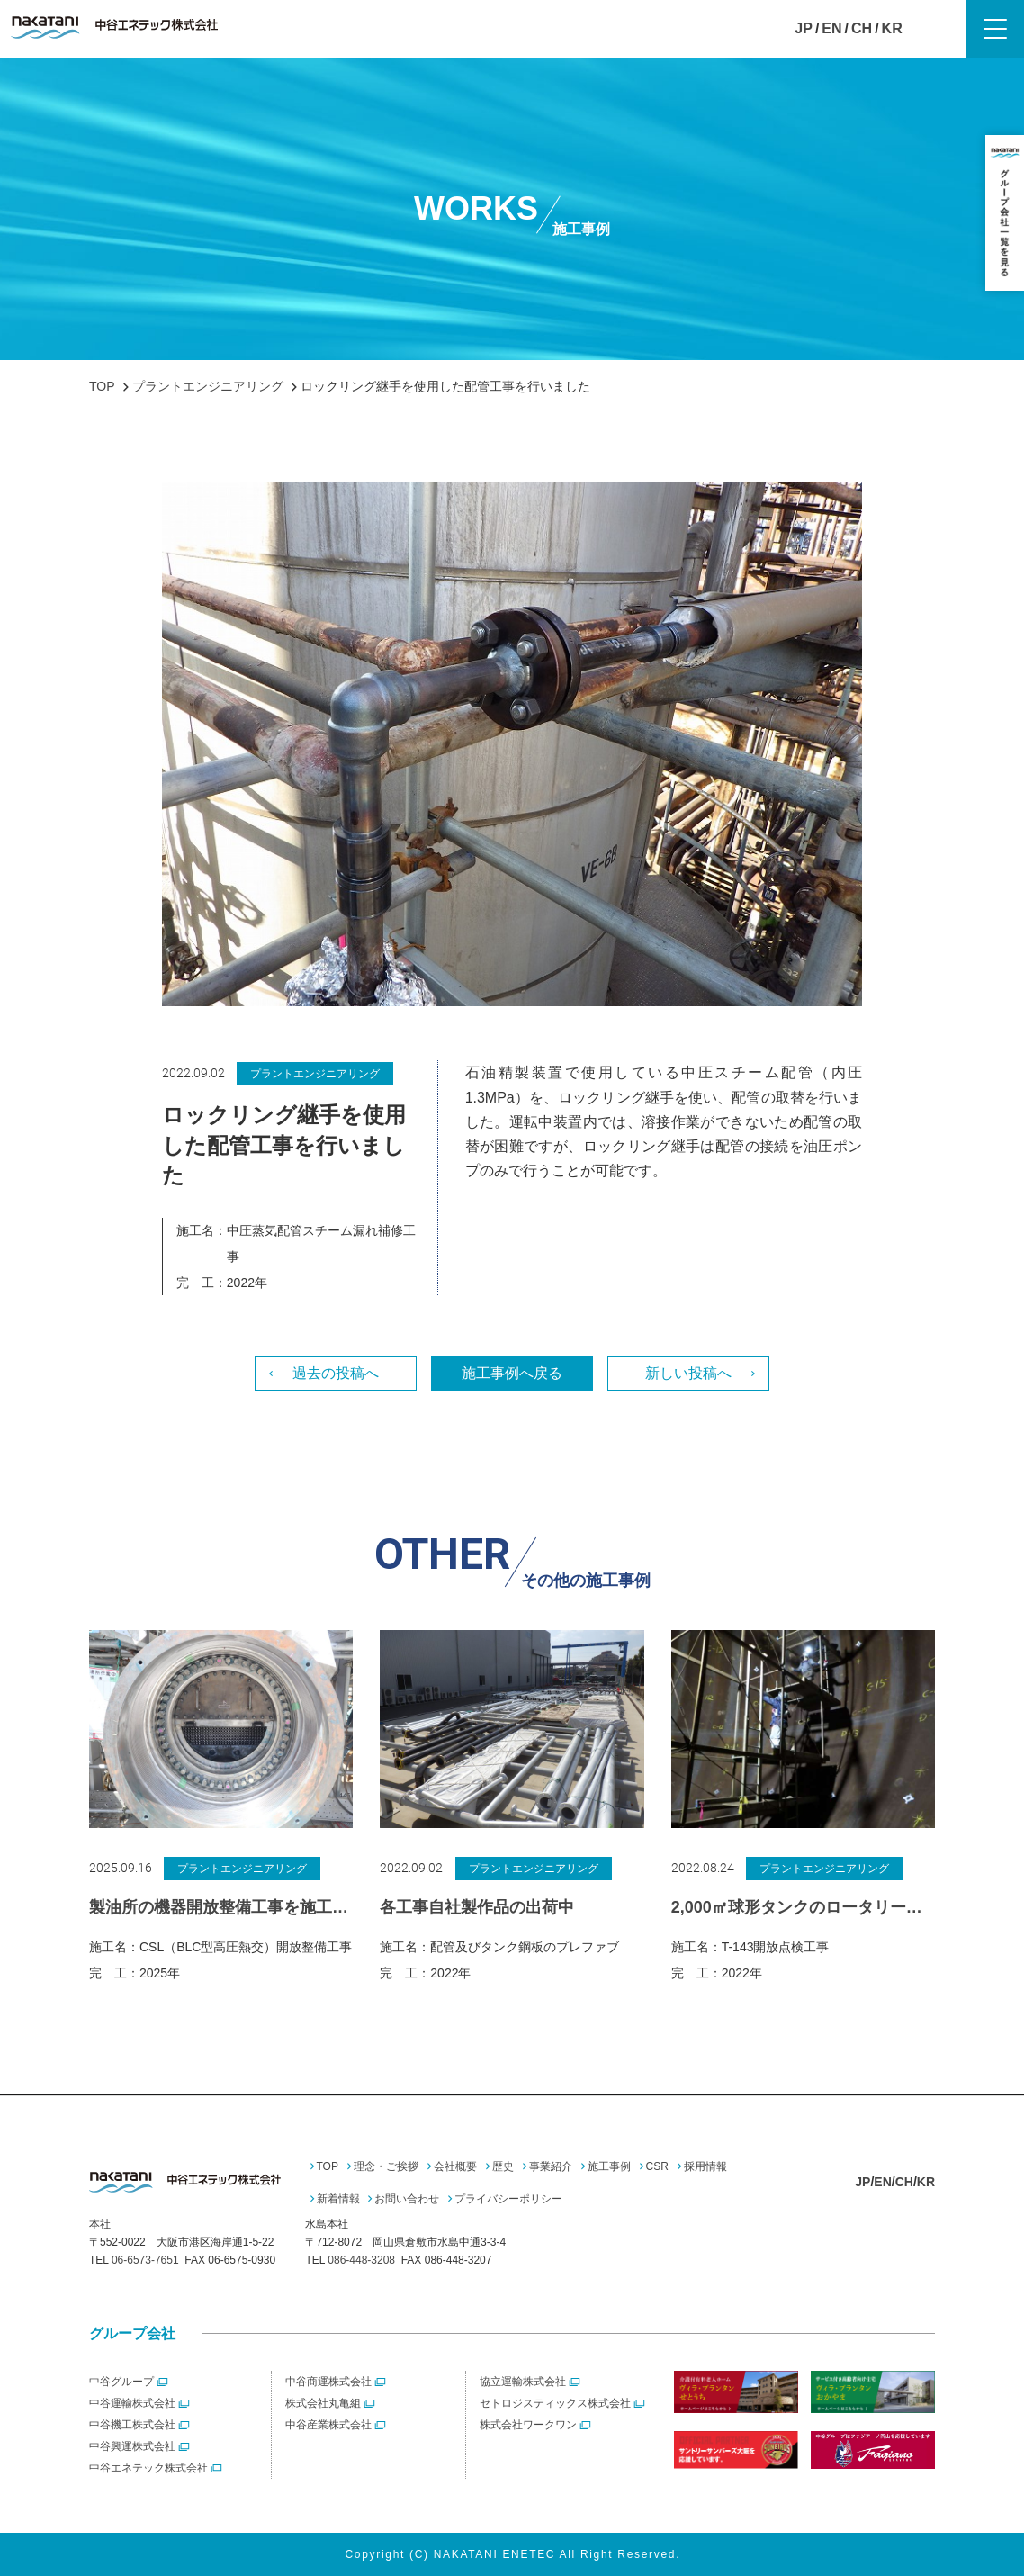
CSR (657, 2166)
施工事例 (609, 2166)
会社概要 (455, 2166)
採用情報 (705, 2166)
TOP (327, 2166)
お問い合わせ (406, 2199)
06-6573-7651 (145, 2260)
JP (804, 28)
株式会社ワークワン (528, 2424)
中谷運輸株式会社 (132, 2403)
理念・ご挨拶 (386, 2166)
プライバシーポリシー (508, 2199)
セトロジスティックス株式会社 (555, 2403)
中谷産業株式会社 (328, 2424)
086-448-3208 (361, 2260)
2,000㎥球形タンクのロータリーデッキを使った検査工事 (803, 1907)
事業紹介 (550, 2166)
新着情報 (338, 2199)
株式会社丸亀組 (323, 2403)
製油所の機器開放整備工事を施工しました (221, 1907)
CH (861, 28)
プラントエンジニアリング (315, 1073)
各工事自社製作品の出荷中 (477, 1907)
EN (831, 28)
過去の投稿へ (335, 1373)
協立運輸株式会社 (523, 2381)
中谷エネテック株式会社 (148, 2468)
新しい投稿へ (688, 1373)
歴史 (503, 2166)
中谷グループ (121, 2381)
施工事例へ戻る (512, 1373)
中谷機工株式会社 (132, 2424)
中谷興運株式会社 (132, 2446)
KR (892, 28)
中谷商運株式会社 (328, 2381)
